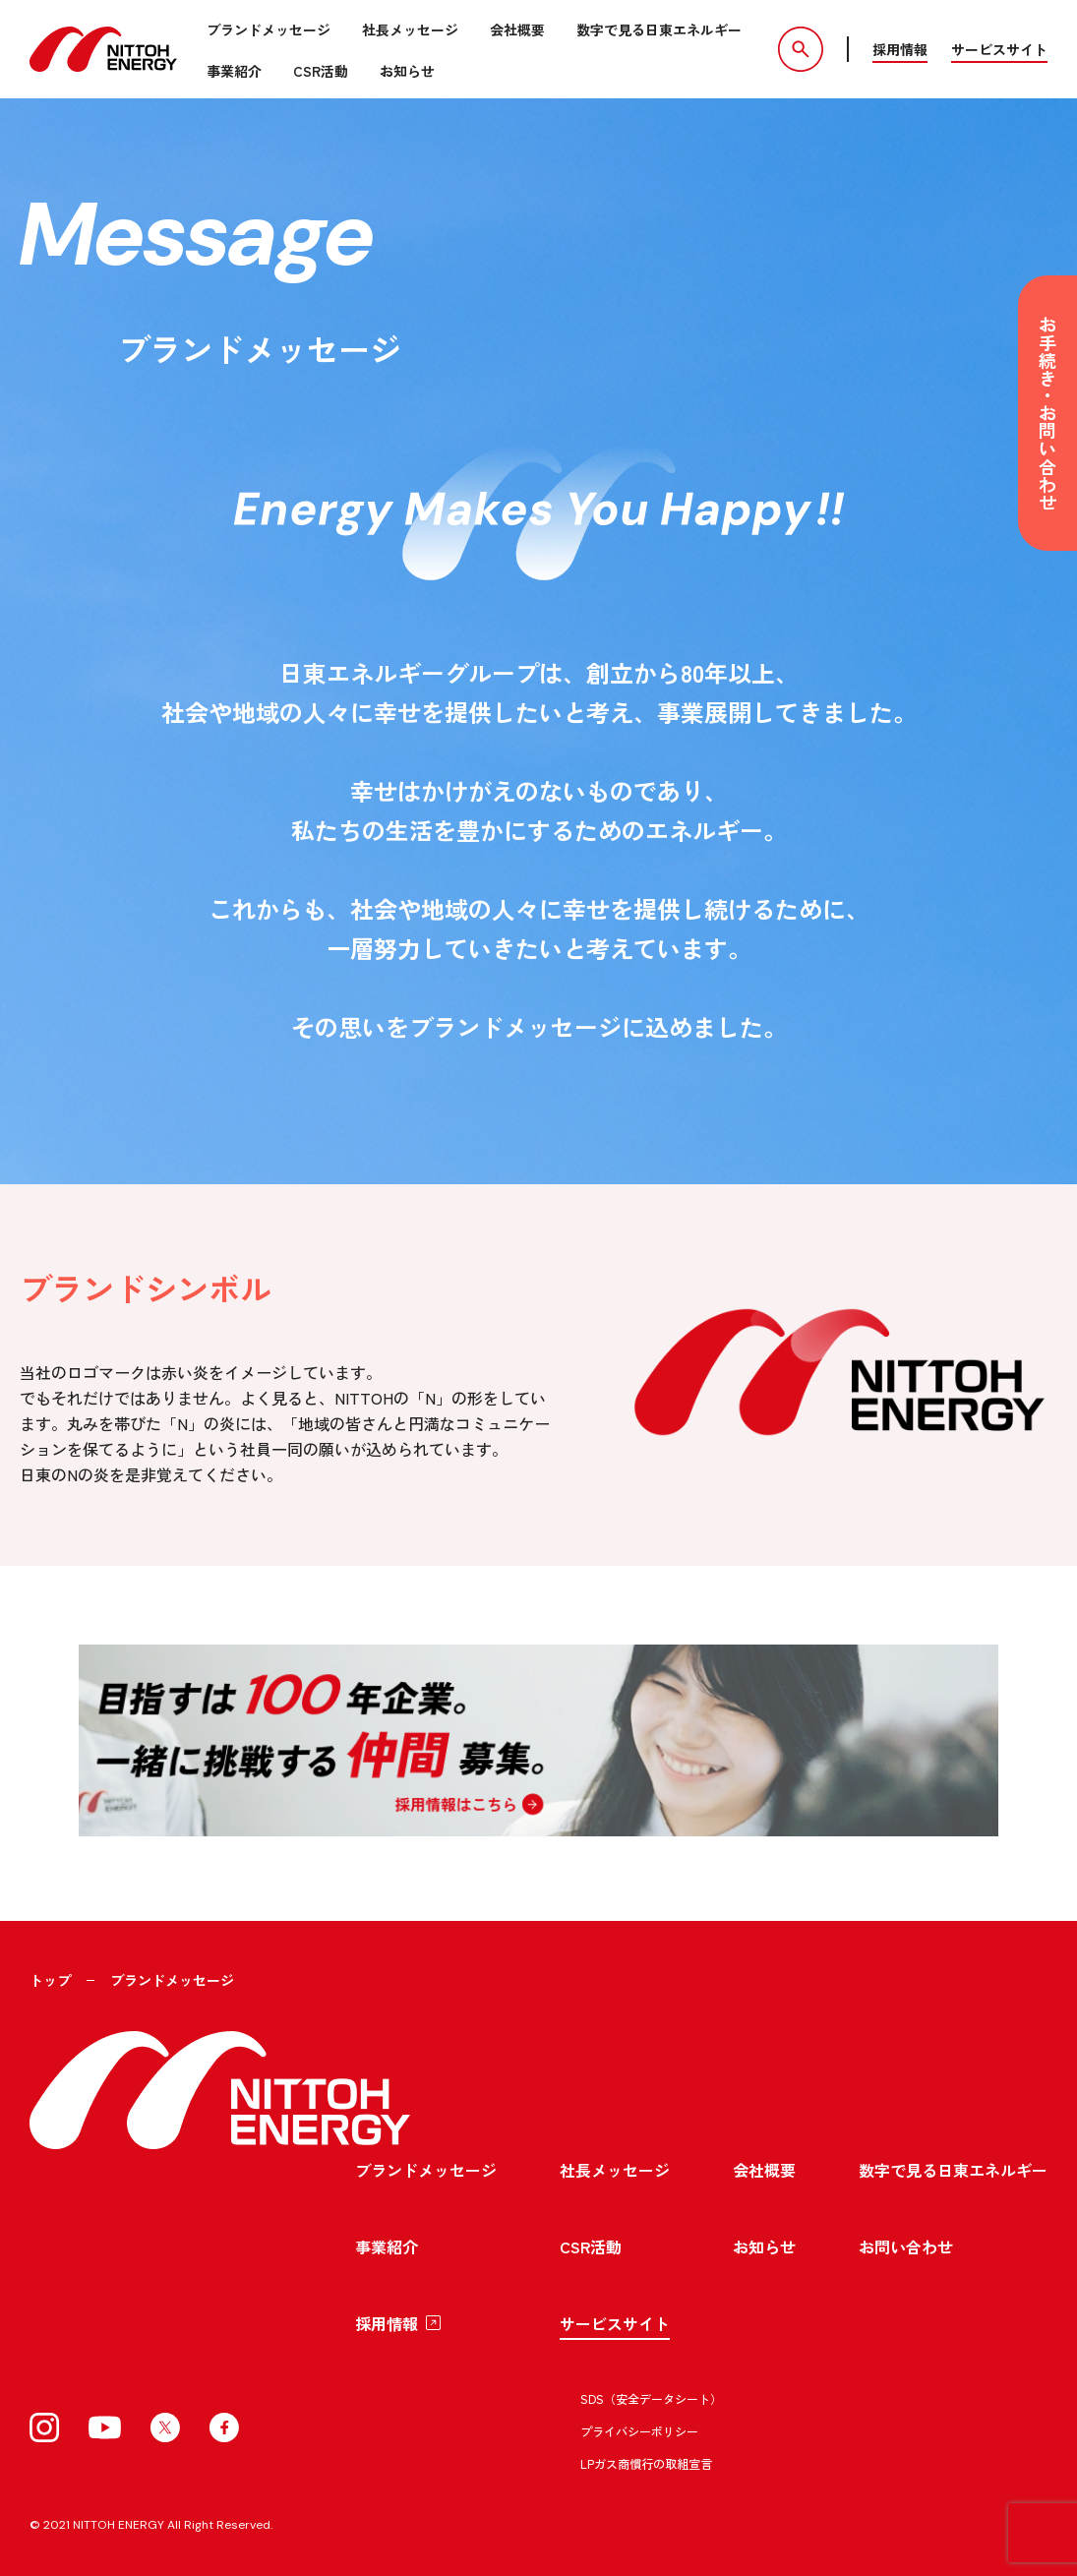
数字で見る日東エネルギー (659, 29)
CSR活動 (320, 71)
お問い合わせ (906, 2246)
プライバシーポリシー (639, 2431)
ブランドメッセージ (268, 29)
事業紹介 (234, 71)
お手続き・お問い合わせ (1047, 413)
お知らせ (407, 71)
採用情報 (899, 49)
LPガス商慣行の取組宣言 (646, 2463)
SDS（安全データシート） (651, 2398)
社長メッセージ (410, 29)
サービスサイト (999, 49)
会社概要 (517, 29)
